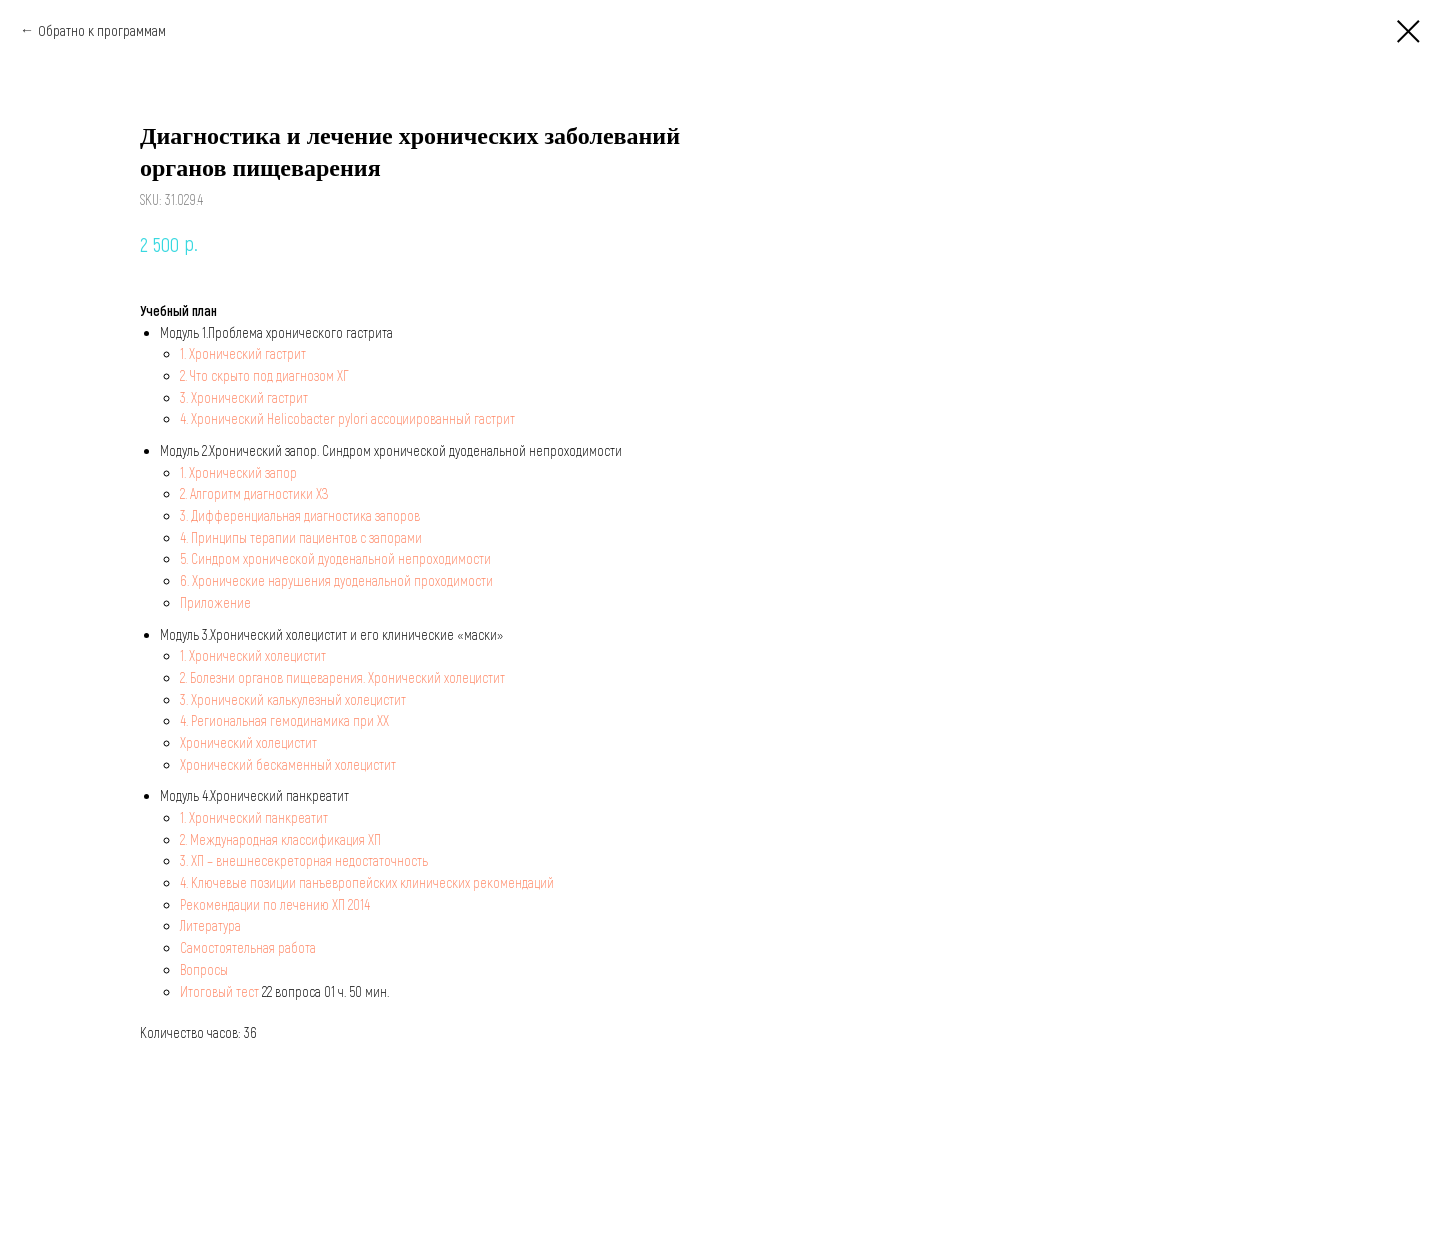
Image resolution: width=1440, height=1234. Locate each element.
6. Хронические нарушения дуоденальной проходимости (336, 580)
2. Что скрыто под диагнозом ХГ (264, 375)
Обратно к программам (102, 30)
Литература (210, 925)
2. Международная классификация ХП (280, 839)
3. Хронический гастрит (244, 397)
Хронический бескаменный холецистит (288, 764)
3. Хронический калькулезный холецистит (293, 699)
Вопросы (204, 969)
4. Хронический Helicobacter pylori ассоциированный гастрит (347, 418)
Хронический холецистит (248, 742)
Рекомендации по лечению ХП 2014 (275, 904)
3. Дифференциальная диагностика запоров (300, 515)
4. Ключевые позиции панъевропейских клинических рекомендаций (367, 882)
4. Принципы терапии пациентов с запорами (301, 537)
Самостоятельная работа (248, 947)
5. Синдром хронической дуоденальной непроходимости (335, 558)
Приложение (215, 602)
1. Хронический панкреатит (254, 817)
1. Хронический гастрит (243, 353)
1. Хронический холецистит (253, 655)
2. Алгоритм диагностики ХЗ (254, 493)
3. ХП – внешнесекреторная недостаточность (304, 860)
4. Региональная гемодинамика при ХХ (284, 720)
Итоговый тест (219, 991)
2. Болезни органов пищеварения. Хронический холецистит (342, 677)
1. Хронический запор (238, 472)
